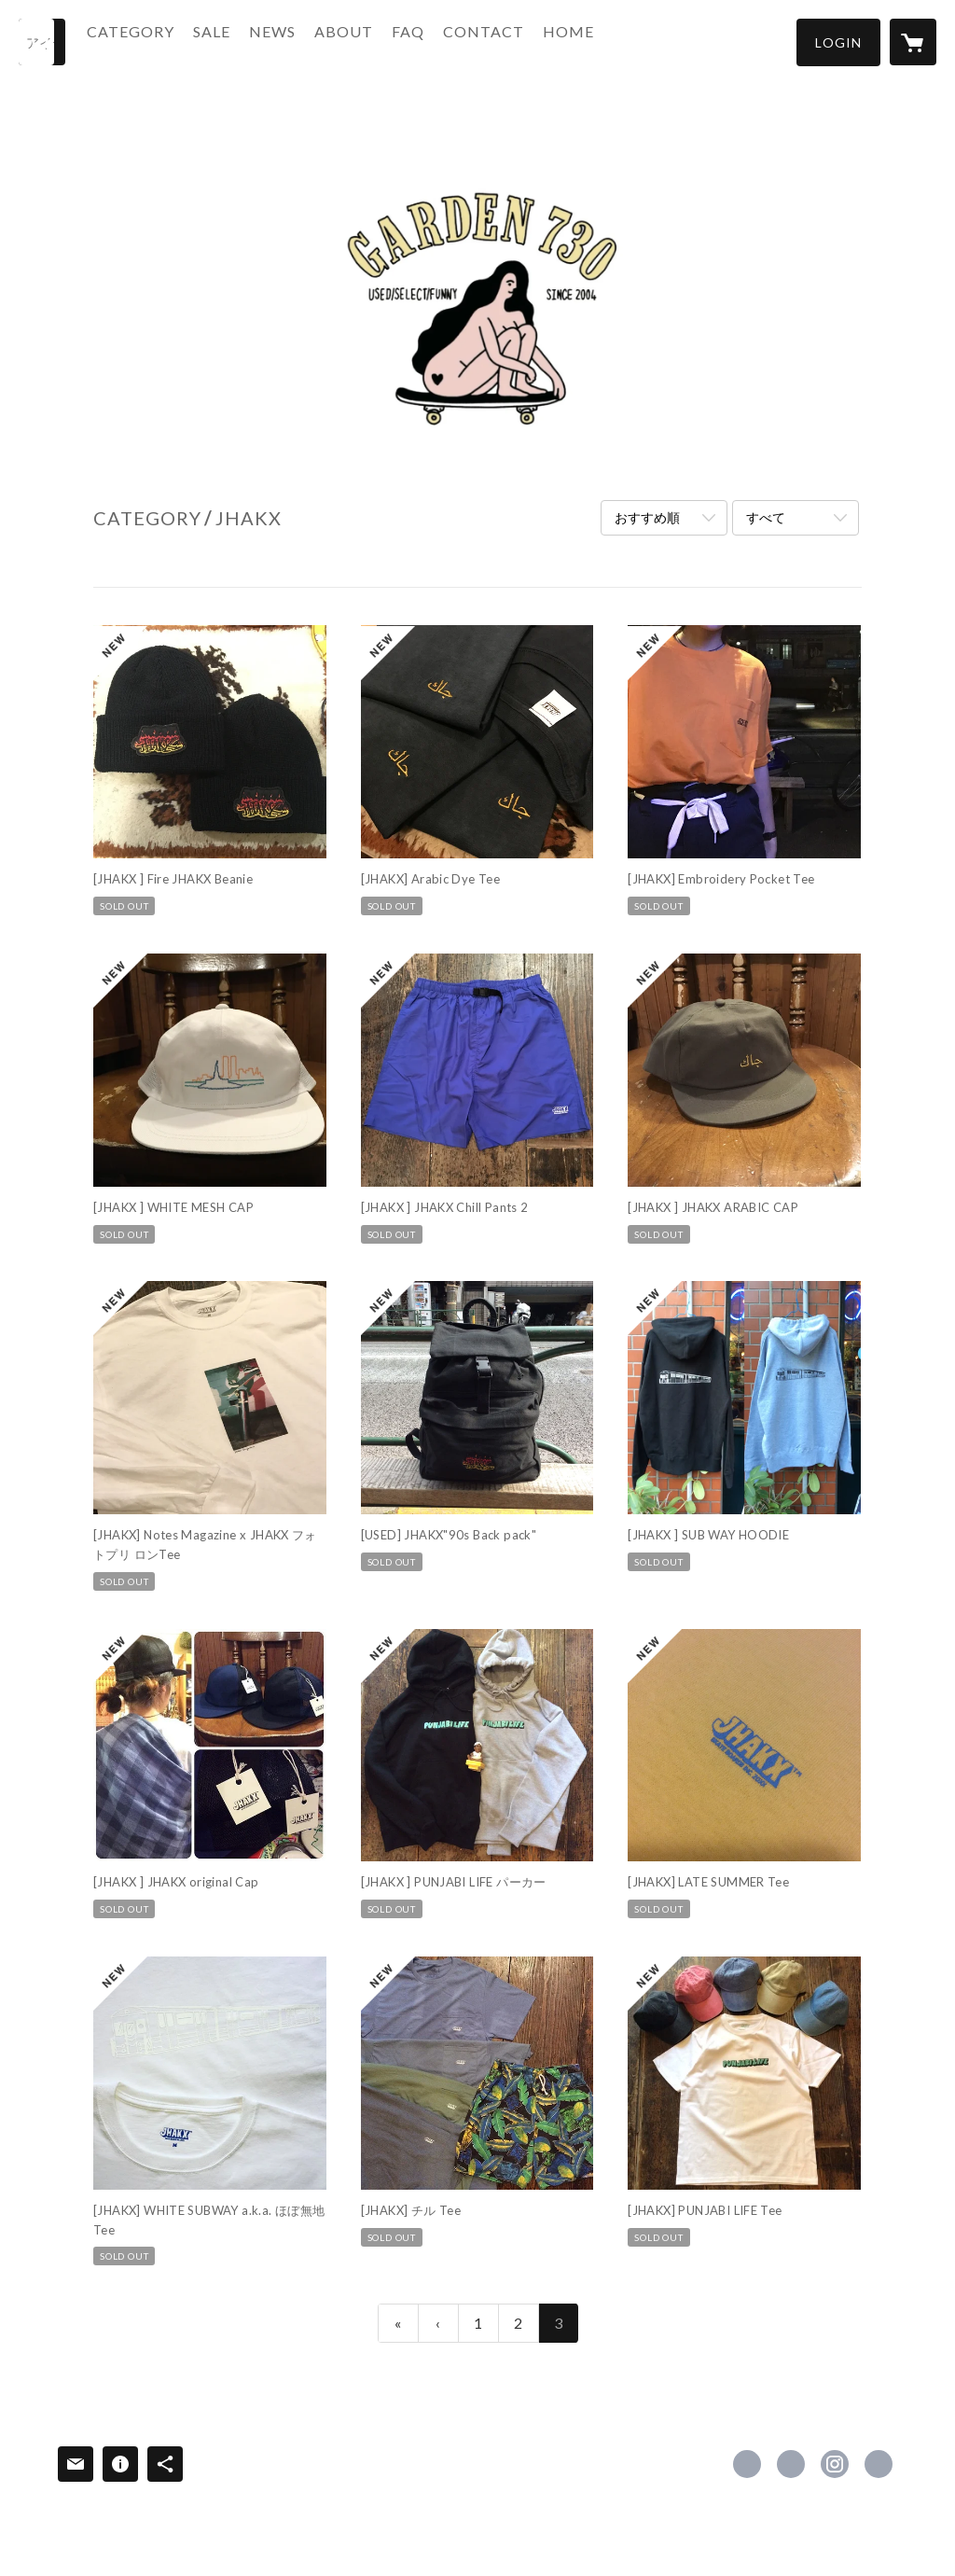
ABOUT (378, 40)
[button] (838, 42)
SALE (246, 40)
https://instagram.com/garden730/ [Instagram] (835, 2464)
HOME (603, 40)
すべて (765, 517)
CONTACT (518, 40)
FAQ (442, 40)
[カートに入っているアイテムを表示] (913, 42)
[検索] (42, 42)
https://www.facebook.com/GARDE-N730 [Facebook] (747, 2464)
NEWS (307, 40)
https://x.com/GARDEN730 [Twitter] (791, 2464)
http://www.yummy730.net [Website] (879, 2464)
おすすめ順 (647, 517)
